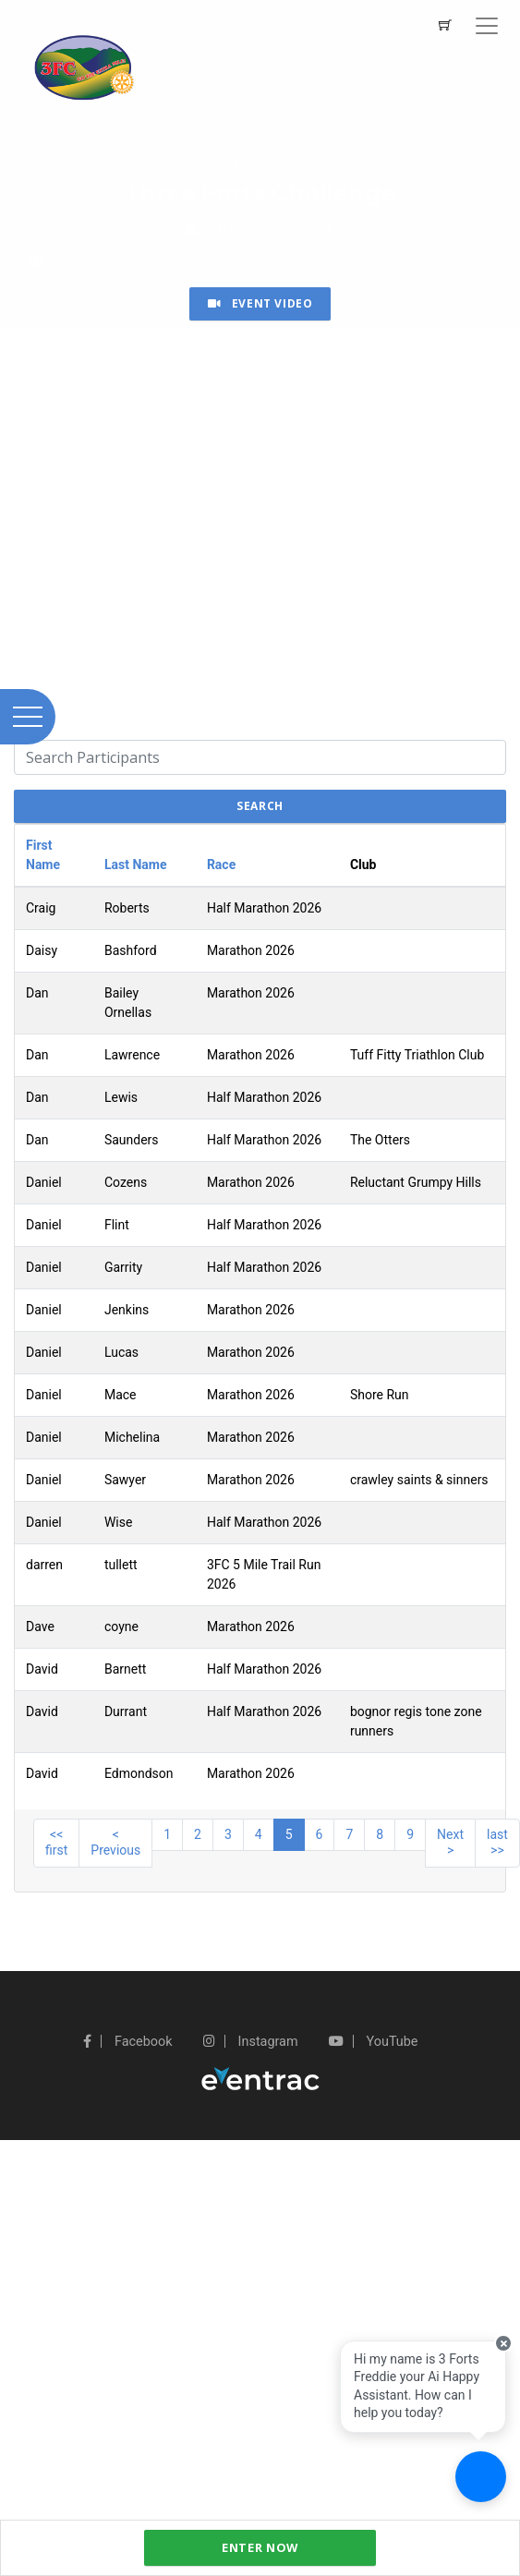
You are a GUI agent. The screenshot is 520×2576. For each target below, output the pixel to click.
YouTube (373, 2042)
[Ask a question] (480, 2476)
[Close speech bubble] (503, 2343)
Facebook (127, 2042)
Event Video (260, 303)
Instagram (250, 2042)
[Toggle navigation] (486, 25)
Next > (450, 1842)
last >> (497, 1842)
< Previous (115, 1842)
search (260, 806)
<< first (56, 1842)
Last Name (135, 864)
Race (221, 864)
